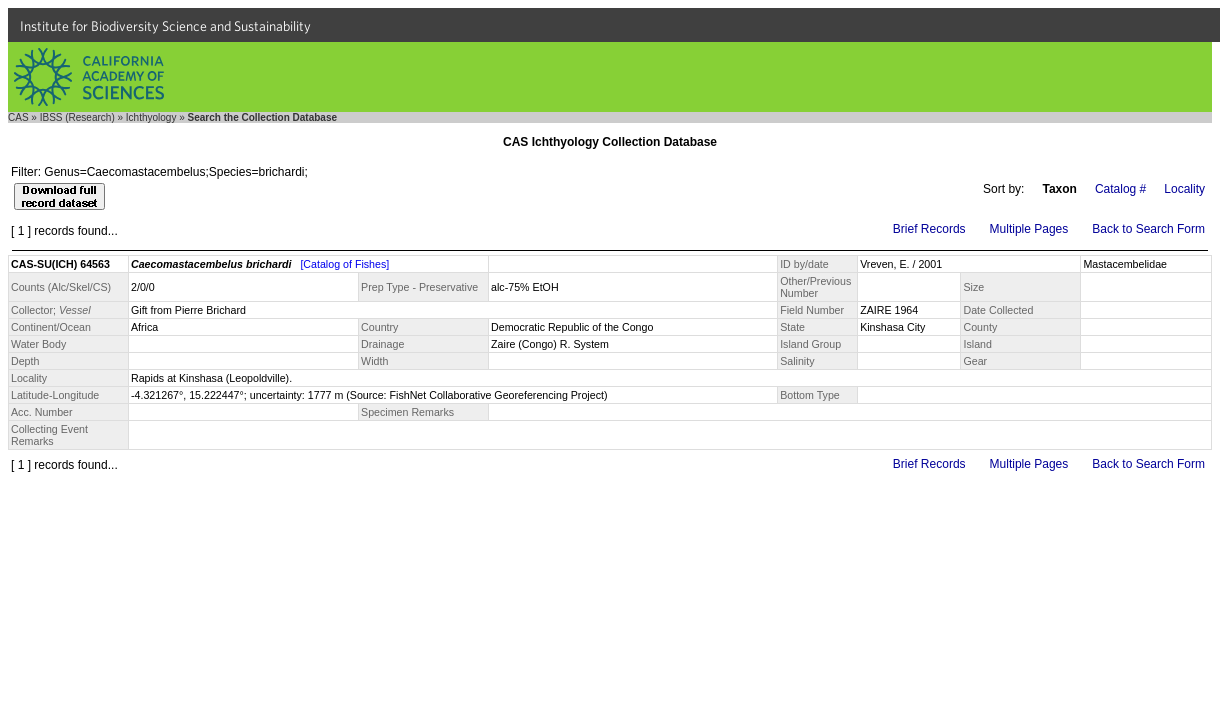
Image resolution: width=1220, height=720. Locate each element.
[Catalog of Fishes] (344, 264)
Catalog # (1120, 189)
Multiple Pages (1029, 229)
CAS (18, 117)
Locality (1184, 189)
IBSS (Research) (77, 117)
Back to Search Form (1148, 229)
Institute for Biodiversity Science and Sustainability (165, 26)
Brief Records (929, 229)
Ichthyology (151, 117)
